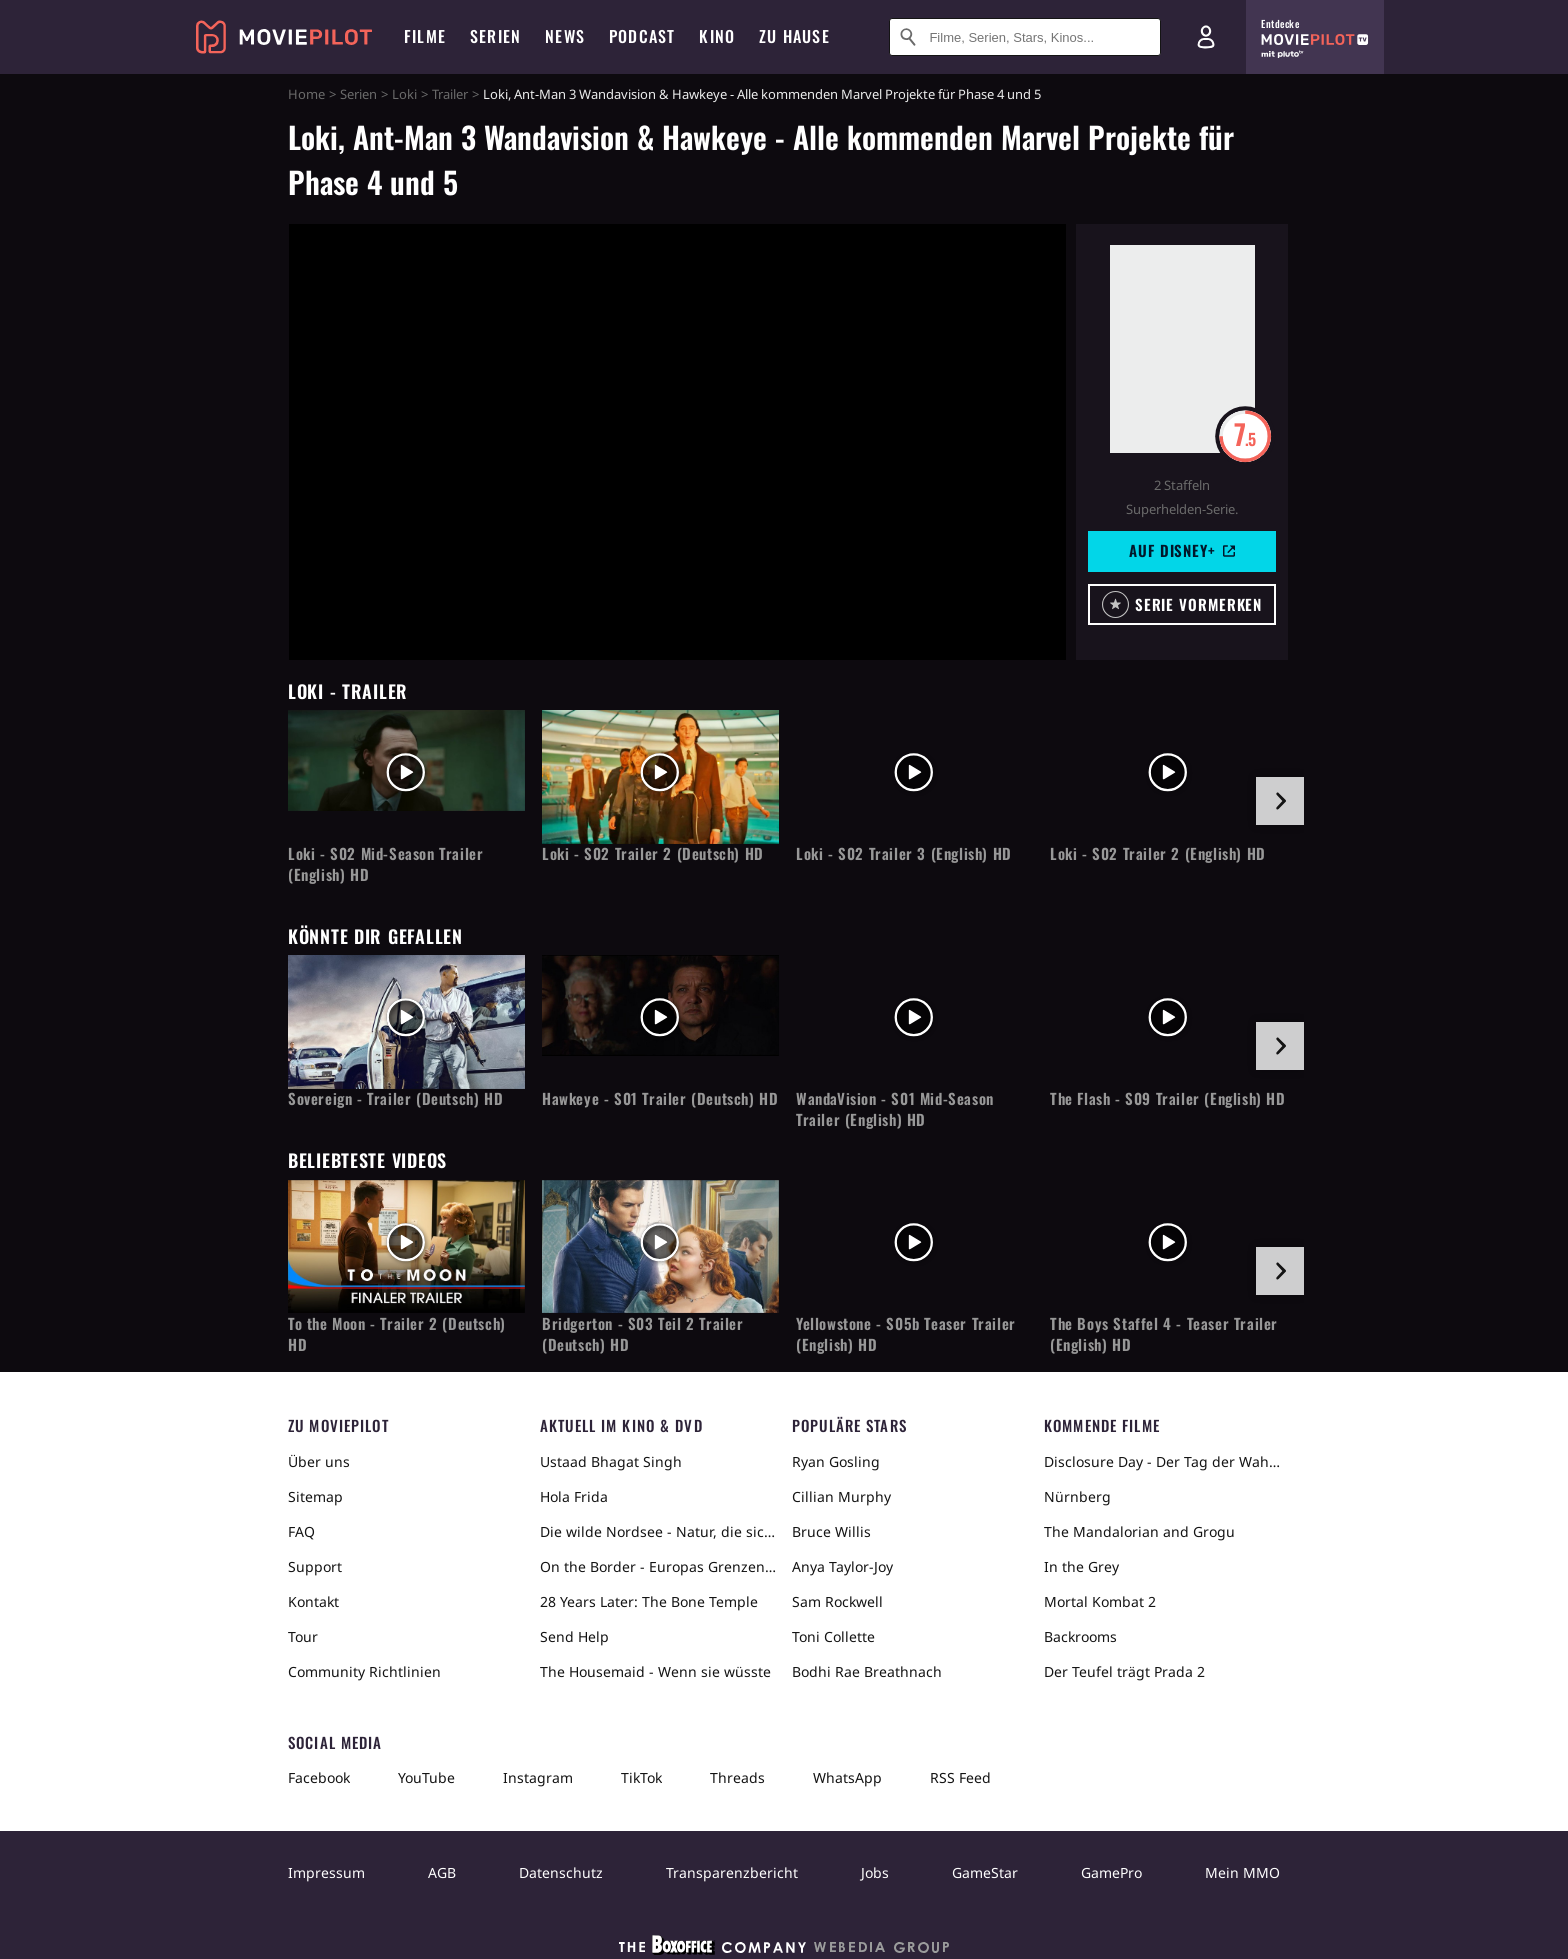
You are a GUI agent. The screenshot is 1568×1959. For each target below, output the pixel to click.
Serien (358, 94)
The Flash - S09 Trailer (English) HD (1168, 1098)
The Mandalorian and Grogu (1139, 1531)
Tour (303, 1636)
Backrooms (1080, 1636)
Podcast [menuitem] (642, 36)
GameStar (985, 1872)
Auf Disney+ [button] (1182, 550)
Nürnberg (1077, 1496)
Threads (737, 1777)
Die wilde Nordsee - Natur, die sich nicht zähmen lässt (658, 1531)
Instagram (538, 1777)
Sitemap (315, 1496)
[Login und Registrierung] (1206, 37)
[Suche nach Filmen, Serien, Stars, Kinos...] (1025, 37)
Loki (404, 94)
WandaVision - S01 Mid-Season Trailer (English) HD (895, 1109)
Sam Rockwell (837, 1601)
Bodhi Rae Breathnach (867, 1671)
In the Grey (1081, 1566)
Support (315, 1566)
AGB (442, 1872)
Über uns (319, 1461)
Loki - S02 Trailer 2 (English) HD (1158, 853)
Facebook (319, 1777)
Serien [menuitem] (495, 36)
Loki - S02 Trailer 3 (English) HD (904, 853)
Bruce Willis (831, 1531)
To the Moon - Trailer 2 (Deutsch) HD (397, 1334)
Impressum (326, 1872)
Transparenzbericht (732, 1872)
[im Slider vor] (1280, 801)
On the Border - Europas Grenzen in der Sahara (658, 1566)
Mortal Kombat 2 (1100, 1601)
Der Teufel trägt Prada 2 (1124, 1671)
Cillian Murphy (841, 1496)
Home (306, 94)
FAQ (301, 1531)
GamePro (1111, 1872)
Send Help (574, 1636)
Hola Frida (574, 1496)
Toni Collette (833, 1636)
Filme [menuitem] (425, 36)
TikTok (641, 1777)
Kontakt (313, 1601)
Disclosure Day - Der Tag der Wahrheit (1162, 1461)
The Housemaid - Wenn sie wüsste (655, 1671)
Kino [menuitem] (717, 36)
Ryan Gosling (836, 1461)
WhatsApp (847, 1777)
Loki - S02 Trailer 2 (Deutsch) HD (653, 853)
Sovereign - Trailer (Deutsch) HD (395, 1098)
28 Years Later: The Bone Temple (649, 1601)
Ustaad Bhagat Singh (611, 1461)
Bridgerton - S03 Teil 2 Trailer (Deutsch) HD (643, 1334)
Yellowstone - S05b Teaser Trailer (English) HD (906, 1334)
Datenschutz (561, 1872)
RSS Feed (960, 1777)
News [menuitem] (565, 36)
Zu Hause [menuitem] (794, 36)
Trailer (450, 94)
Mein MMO (1242, 1872)
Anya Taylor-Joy (842, 1566)
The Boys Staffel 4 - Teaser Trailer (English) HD (1164, 1334)
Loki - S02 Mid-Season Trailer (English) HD (385, 864)
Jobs (875, 1872)
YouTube (426, 1777)
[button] (1182, 604)
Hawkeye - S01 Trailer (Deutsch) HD (660, 1098)
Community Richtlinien (364, 1671)
